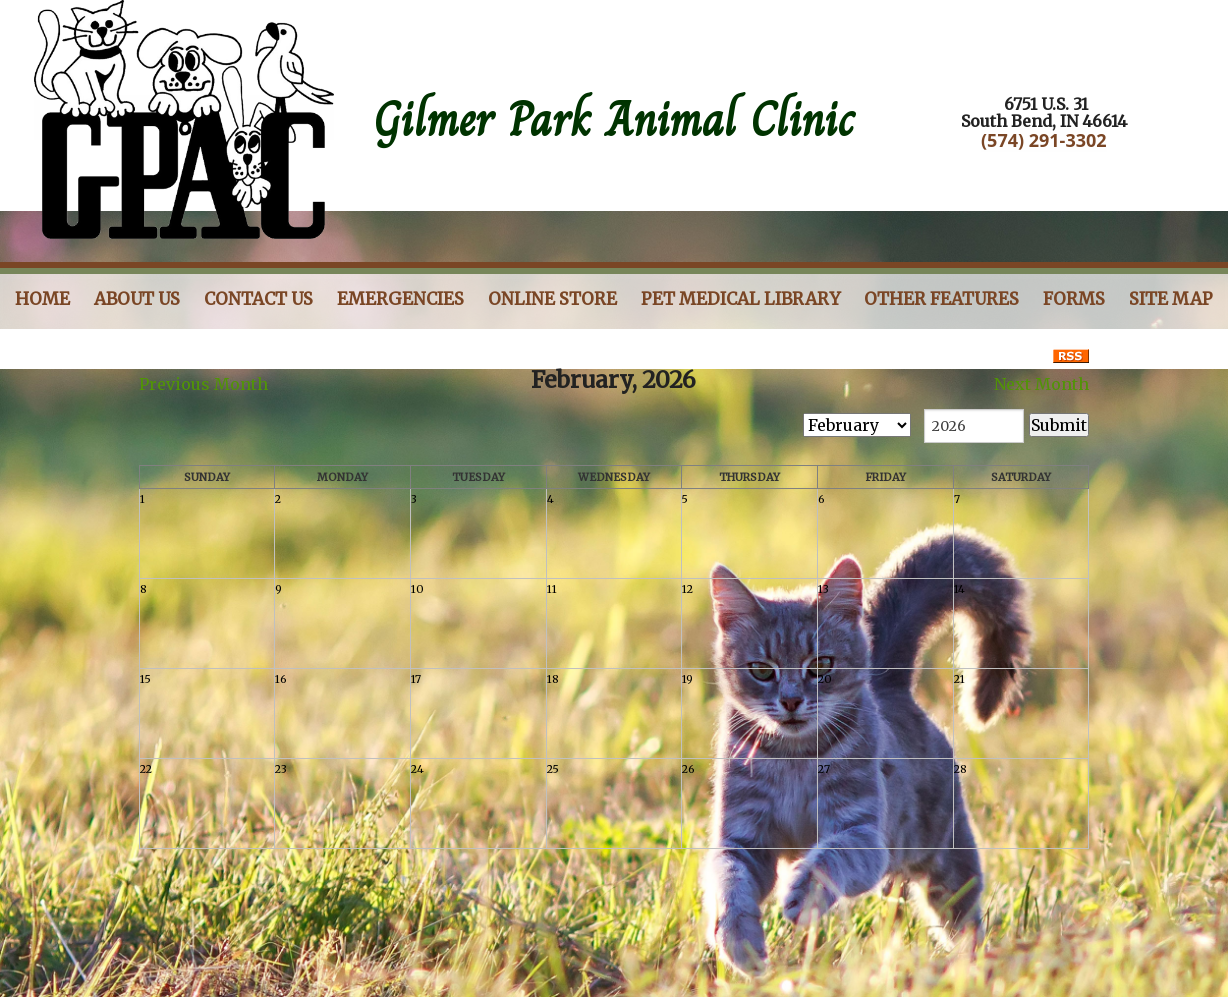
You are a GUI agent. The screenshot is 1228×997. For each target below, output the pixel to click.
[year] (974, 426)
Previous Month (203, 384)
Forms (1074, 299)
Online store (552, 299)
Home (42, 299)
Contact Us (258, 299)
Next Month (1041, 384)
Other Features (941, 299)
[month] (857, 425)
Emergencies (400, 299)
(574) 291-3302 (1044, 140)
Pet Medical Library (740, 299)
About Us (137, 299)
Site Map (1171, 299)
